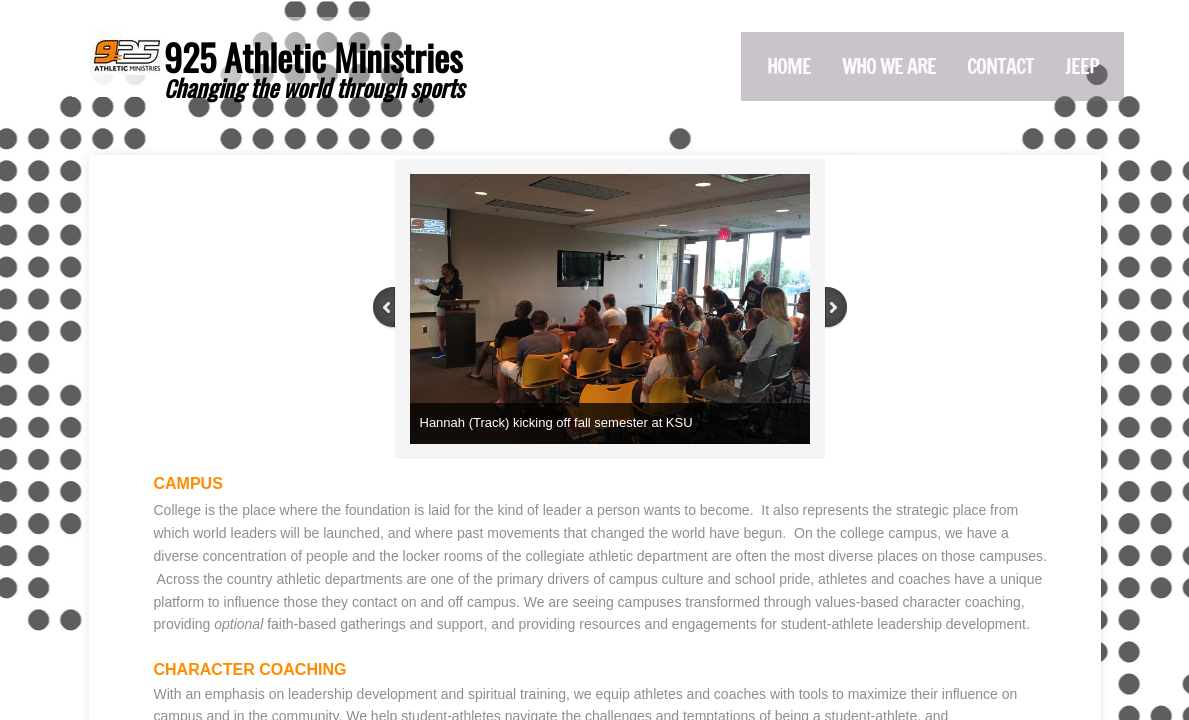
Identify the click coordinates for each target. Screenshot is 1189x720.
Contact (1000, 66)
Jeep (1082, 66)
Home (789, 66)
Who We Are (889, 66)
